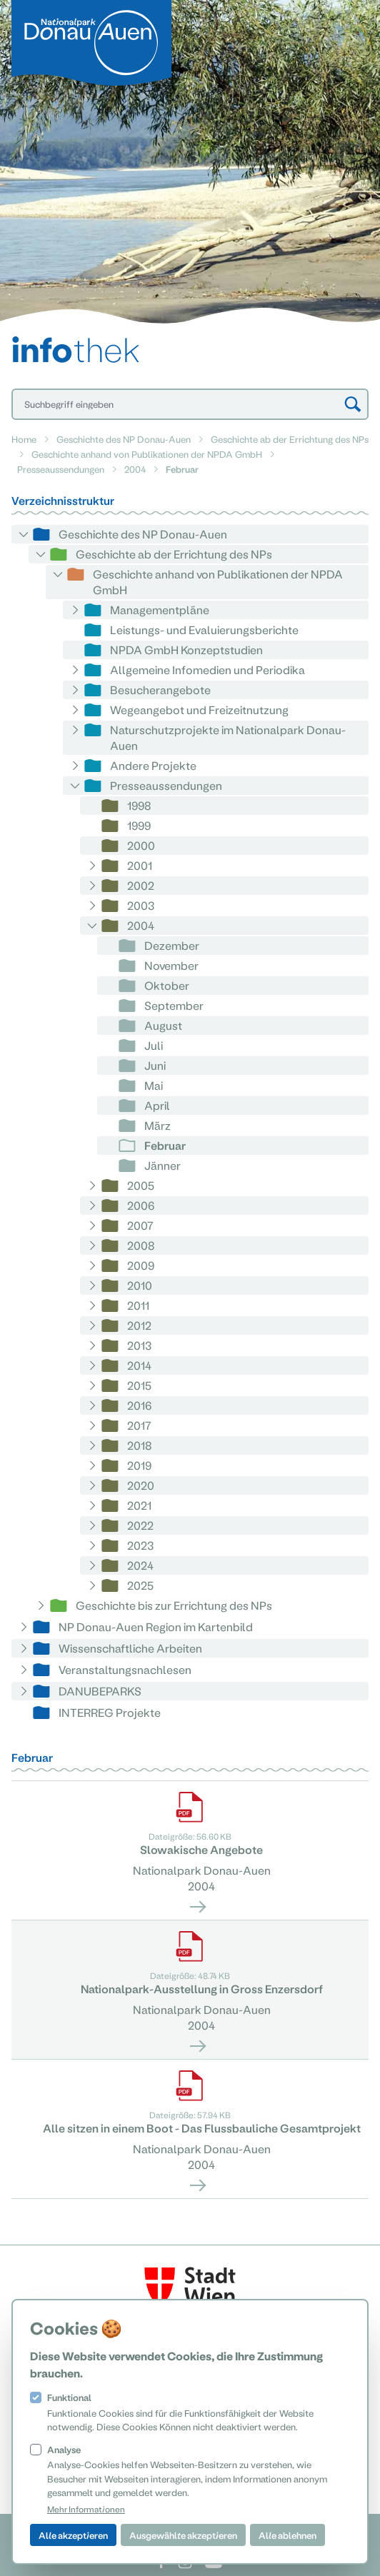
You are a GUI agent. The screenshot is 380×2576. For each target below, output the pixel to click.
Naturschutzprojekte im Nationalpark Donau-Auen (228, 737)
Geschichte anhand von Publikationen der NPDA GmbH (146, 453)
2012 (139, 1325)
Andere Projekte (153, 765)
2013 (139, 1345)
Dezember (171, 945)
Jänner (162, 1165)
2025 (140, 1585)
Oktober (166, 985)
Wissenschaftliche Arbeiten (130, 1648)
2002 (140, 885)
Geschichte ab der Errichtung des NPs (290, 438)
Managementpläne (159, 609)
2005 (140, 1185)
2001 (139, 865)
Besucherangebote (160, 689)
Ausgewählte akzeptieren (183, 2535)
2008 (141, 1245)
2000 (141, 845)
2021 (139, 1505)
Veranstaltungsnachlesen (125, 1669)
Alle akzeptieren (73, 2535)
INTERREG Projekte (110, 1712)
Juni (155, 1065)
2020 (140, 1485)
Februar (165, 1145)
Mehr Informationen (86, 2509)
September (174, 1005)
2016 (139, 1405)
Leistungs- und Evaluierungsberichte (204, 629)
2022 (140, 1525)
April (157, 1105)
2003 (140, 905)
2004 (135, 468)
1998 (139, 805)
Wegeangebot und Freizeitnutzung (199, 709)
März (157, 1125)
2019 (139, 1465)
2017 (139, 1425)
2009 (140, 1265)
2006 (140, 1205)
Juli (153, 1045)
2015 (139, 1385)
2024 (140, 1565)
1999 (139, 825)
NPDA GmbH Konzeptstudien (186, 649)
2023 (140, 1545)
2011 (138, 1305)
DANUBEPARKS (100, 1691)
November (171, 965)
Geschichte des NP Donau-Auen (123, 438)
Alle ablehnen (287, 2535)
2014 (139, 1365)
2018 (139, 1445)
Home (23, 438)
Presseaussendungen (60, 468)
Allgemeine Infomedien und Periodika (207, 669)
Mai (153, 1085)
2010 (139, 1285)
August (163, 1025)
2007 (140, 1225)
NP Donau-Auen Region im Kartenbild (156, 1626)
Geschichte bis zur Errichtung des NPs (174, 1605)
